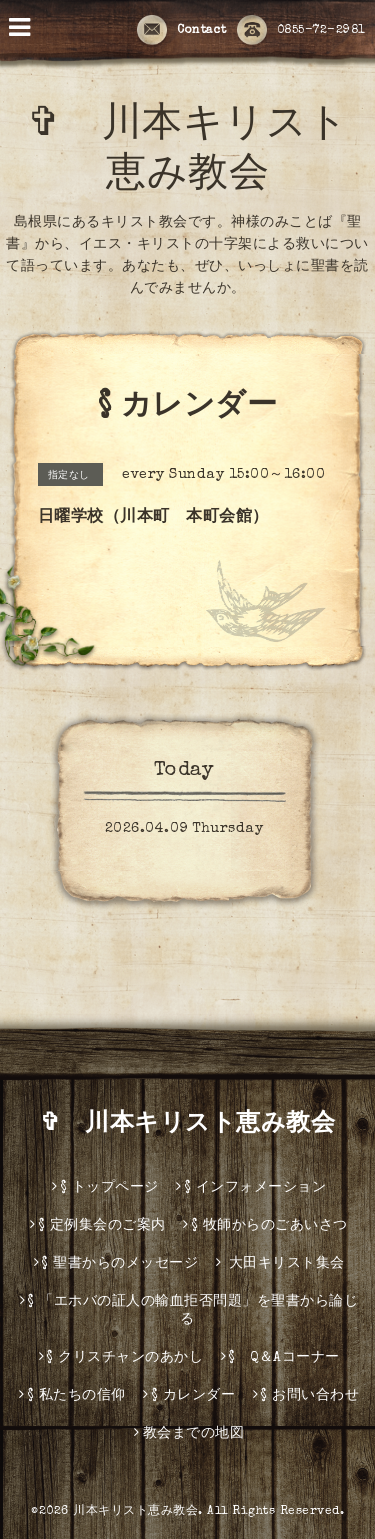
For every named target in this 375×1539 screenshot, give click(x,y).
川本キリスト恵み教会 (135, 1512)
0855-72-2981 (301, 31)
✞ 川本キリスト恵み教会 (200, 1125)
